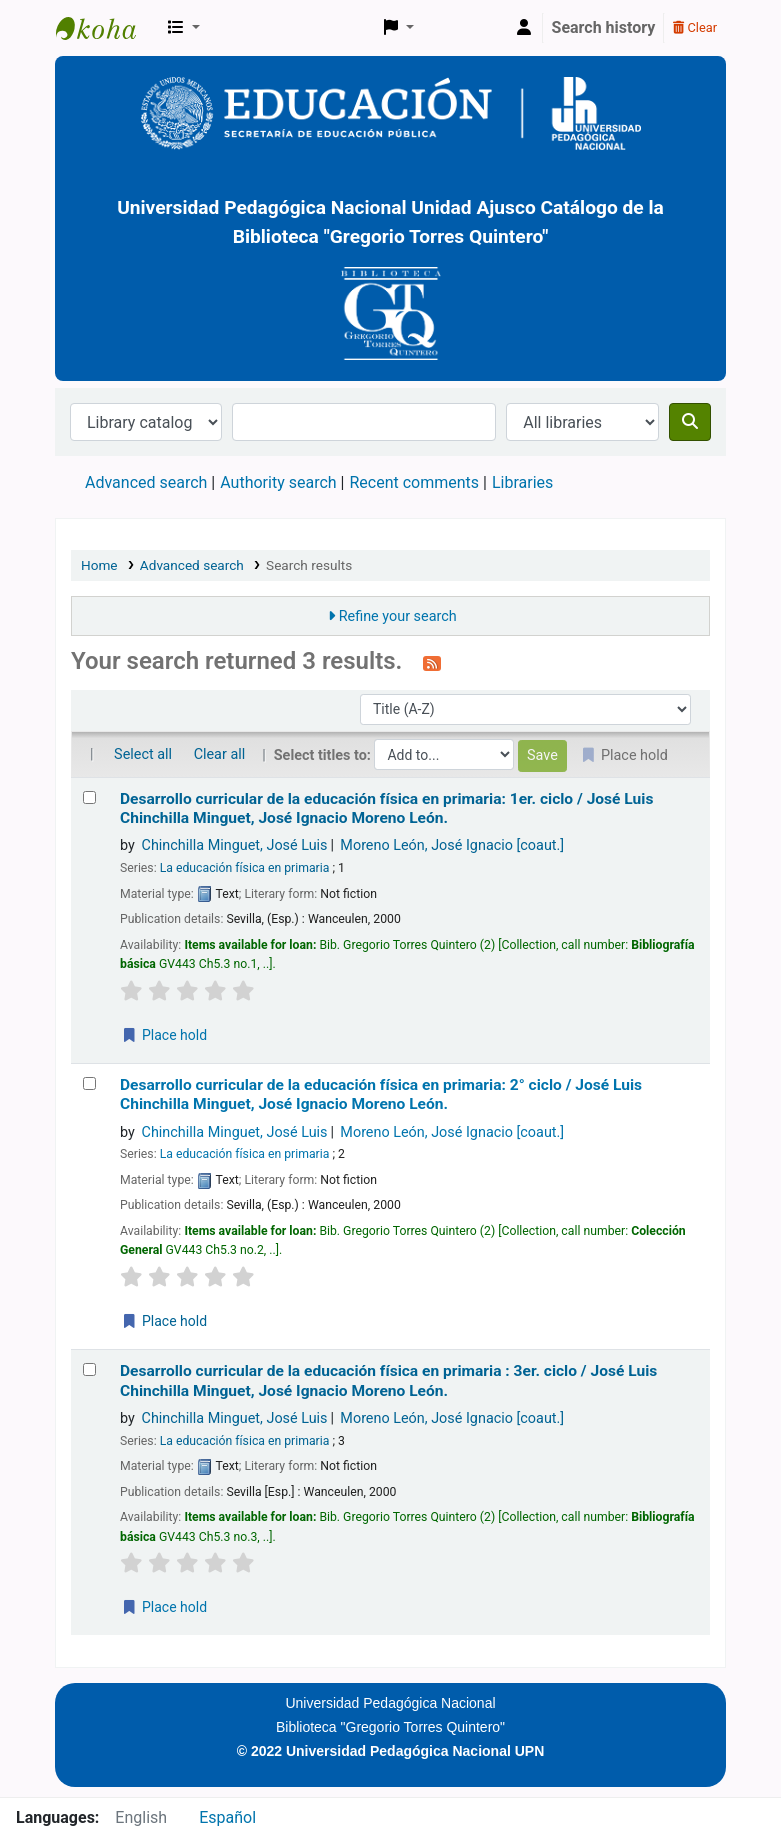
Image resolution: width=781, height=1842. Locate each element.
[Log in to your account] (524, 28)
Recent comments (414, 482)
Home (99, 565)
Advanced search (146, 482)
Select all (143, 754)
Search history (604, 27)
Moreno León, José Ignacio (452, 845)
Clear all (220, 754)
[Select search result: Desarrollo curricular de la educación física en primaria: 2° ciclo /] (89, 1083)
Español (227, 1817)
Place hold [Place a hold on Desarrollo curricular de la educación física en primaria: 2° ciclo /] (164, 1321)
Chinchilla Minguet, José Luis (235, 845)
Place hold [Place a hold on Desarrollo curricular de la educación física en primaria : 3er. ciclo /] (164, 1607)
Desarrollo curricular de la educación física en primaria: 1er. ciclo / (386, 808)
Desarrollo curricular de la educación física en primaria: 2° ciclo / (381, 1094)
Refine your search (398, 616)
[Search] (690, 422)
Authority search (278, 482)
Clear (695, 27)
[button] (184, 28)
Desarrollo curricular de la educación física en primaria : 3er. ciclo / (388, 1380)
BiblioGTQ (106, 28)
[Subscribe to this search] (432, 663)
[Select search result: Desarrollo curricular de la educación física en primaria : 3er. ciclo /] (89, 1369)
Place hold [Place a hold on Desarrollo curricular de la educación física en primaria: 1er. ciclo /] (164, 1035)
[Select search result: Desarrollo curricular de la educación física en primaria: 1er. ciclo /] (89, 797)
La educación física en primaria (245, 868)
